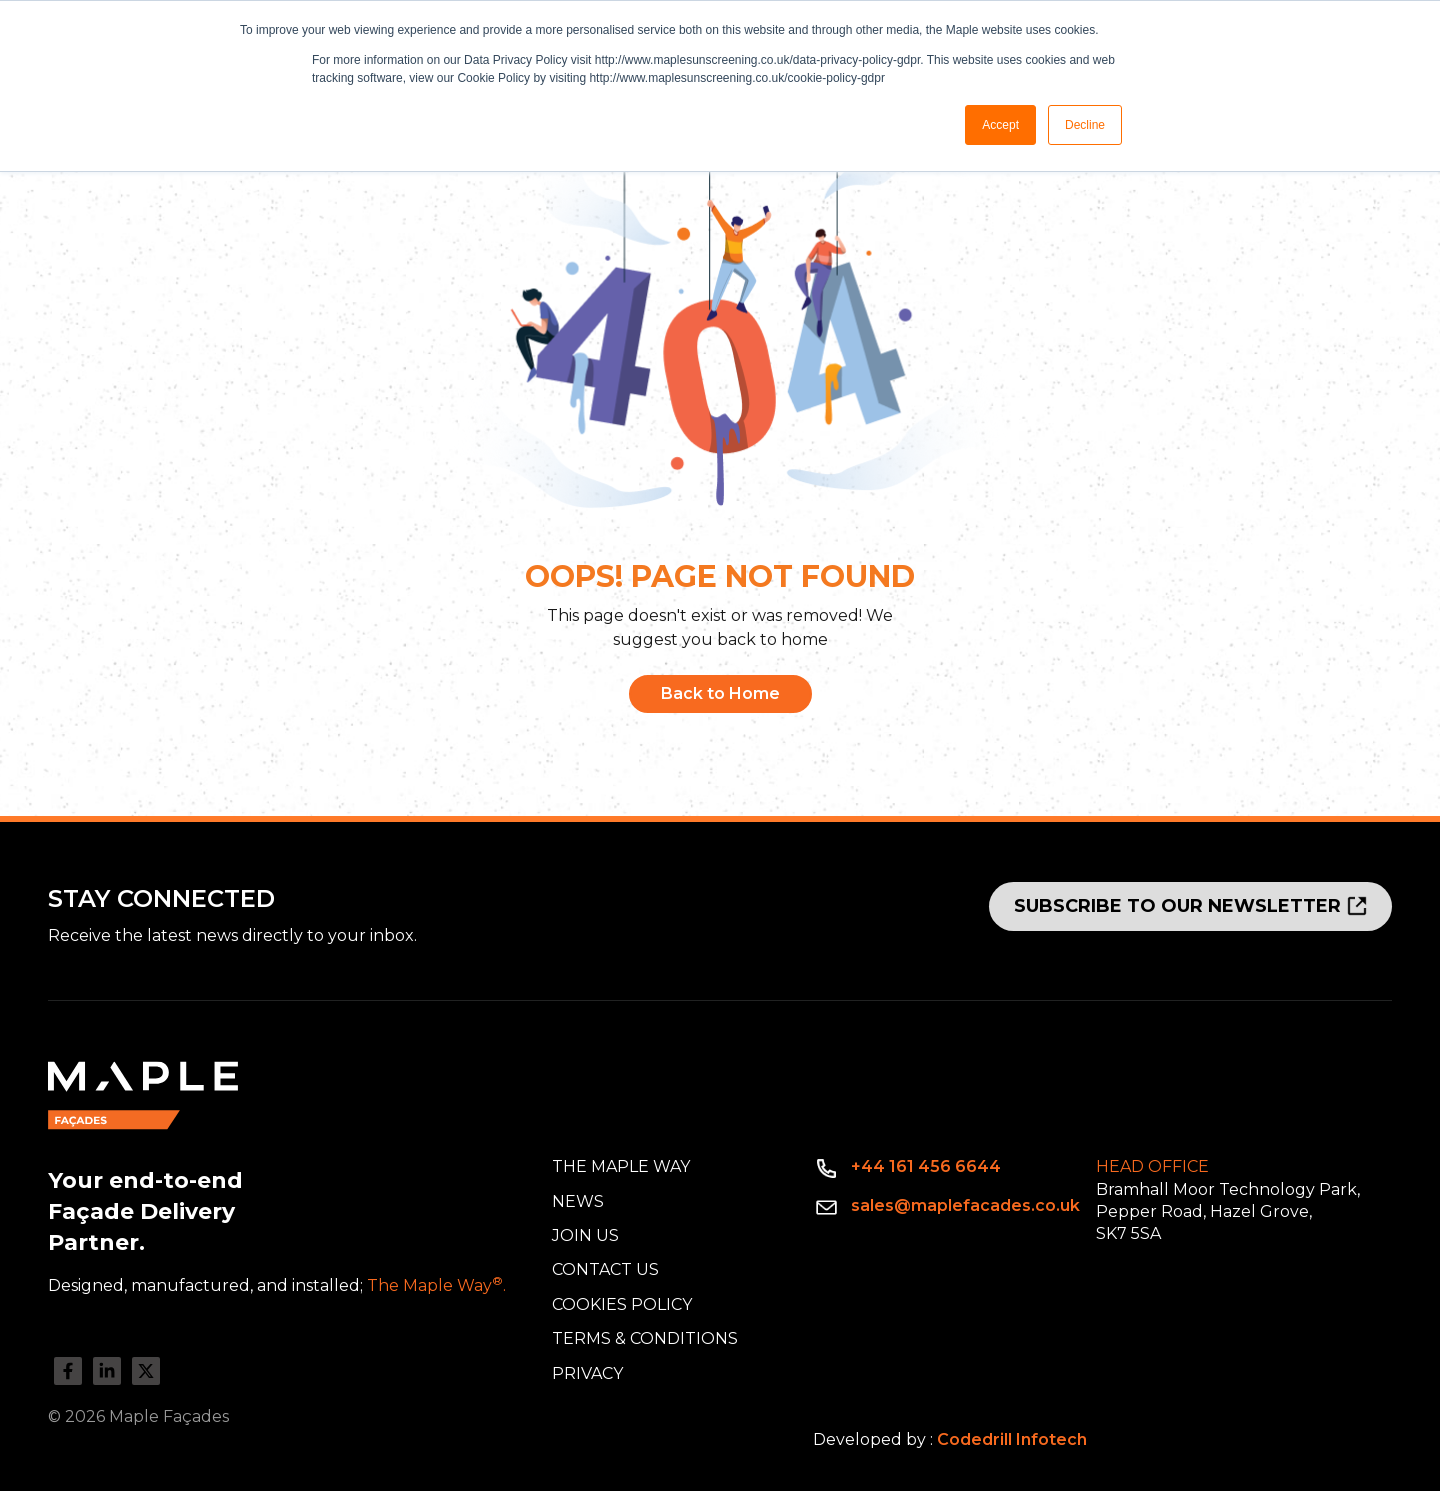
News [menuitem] (578, 1201)
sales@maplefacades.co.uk (965, 1205)
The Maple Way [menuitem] (621, 1166)
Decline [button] (1085, 125)
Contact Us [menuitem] (605, 1269)
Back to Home (720, 693)
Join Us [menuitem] (585, 1235)
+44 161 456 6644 (926, 1166)
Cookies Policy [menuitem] (622, 1304)
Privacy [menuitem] (587, 1373)
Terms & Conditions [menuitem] (645, 1338)
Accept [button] (1000, 125)
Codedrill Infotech (1012, 1439)
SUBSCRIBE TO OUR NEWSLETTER (1177, 906)
